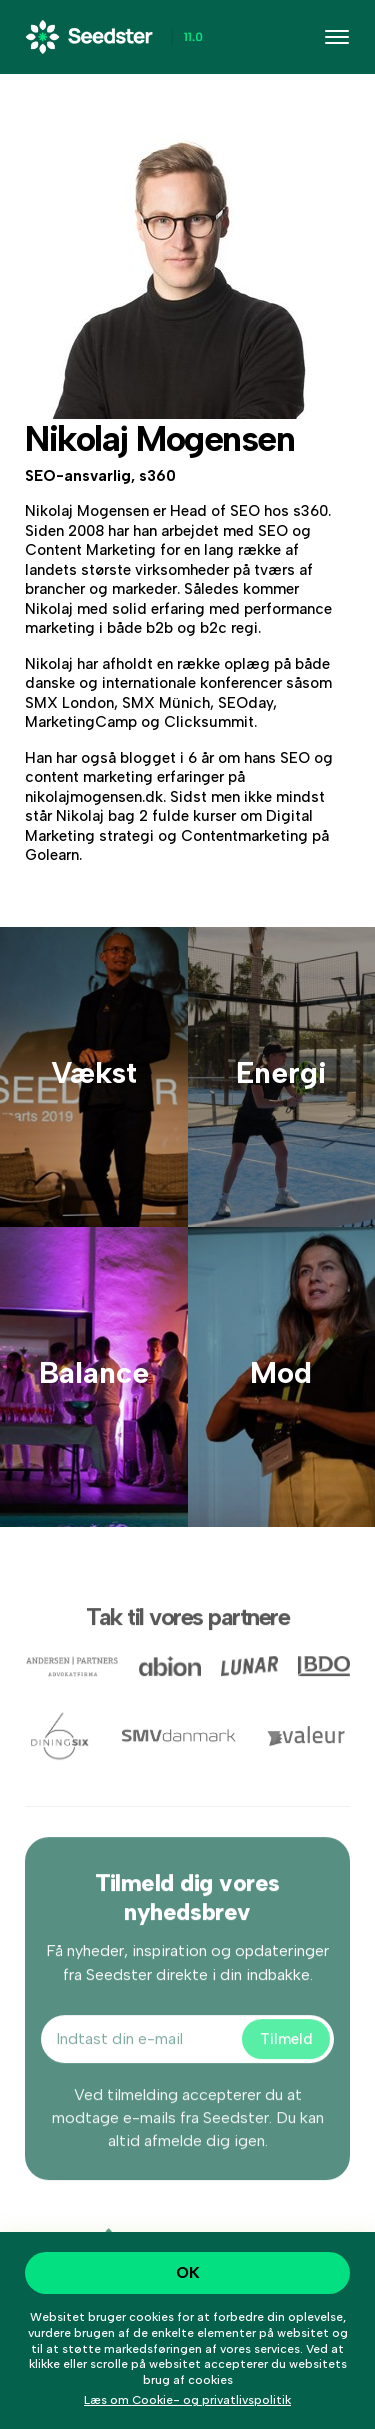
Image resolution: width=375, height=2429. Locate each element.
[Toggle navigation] (337, 37)
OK (188, 2272)
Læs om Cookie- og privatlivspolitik (187, 2400)
